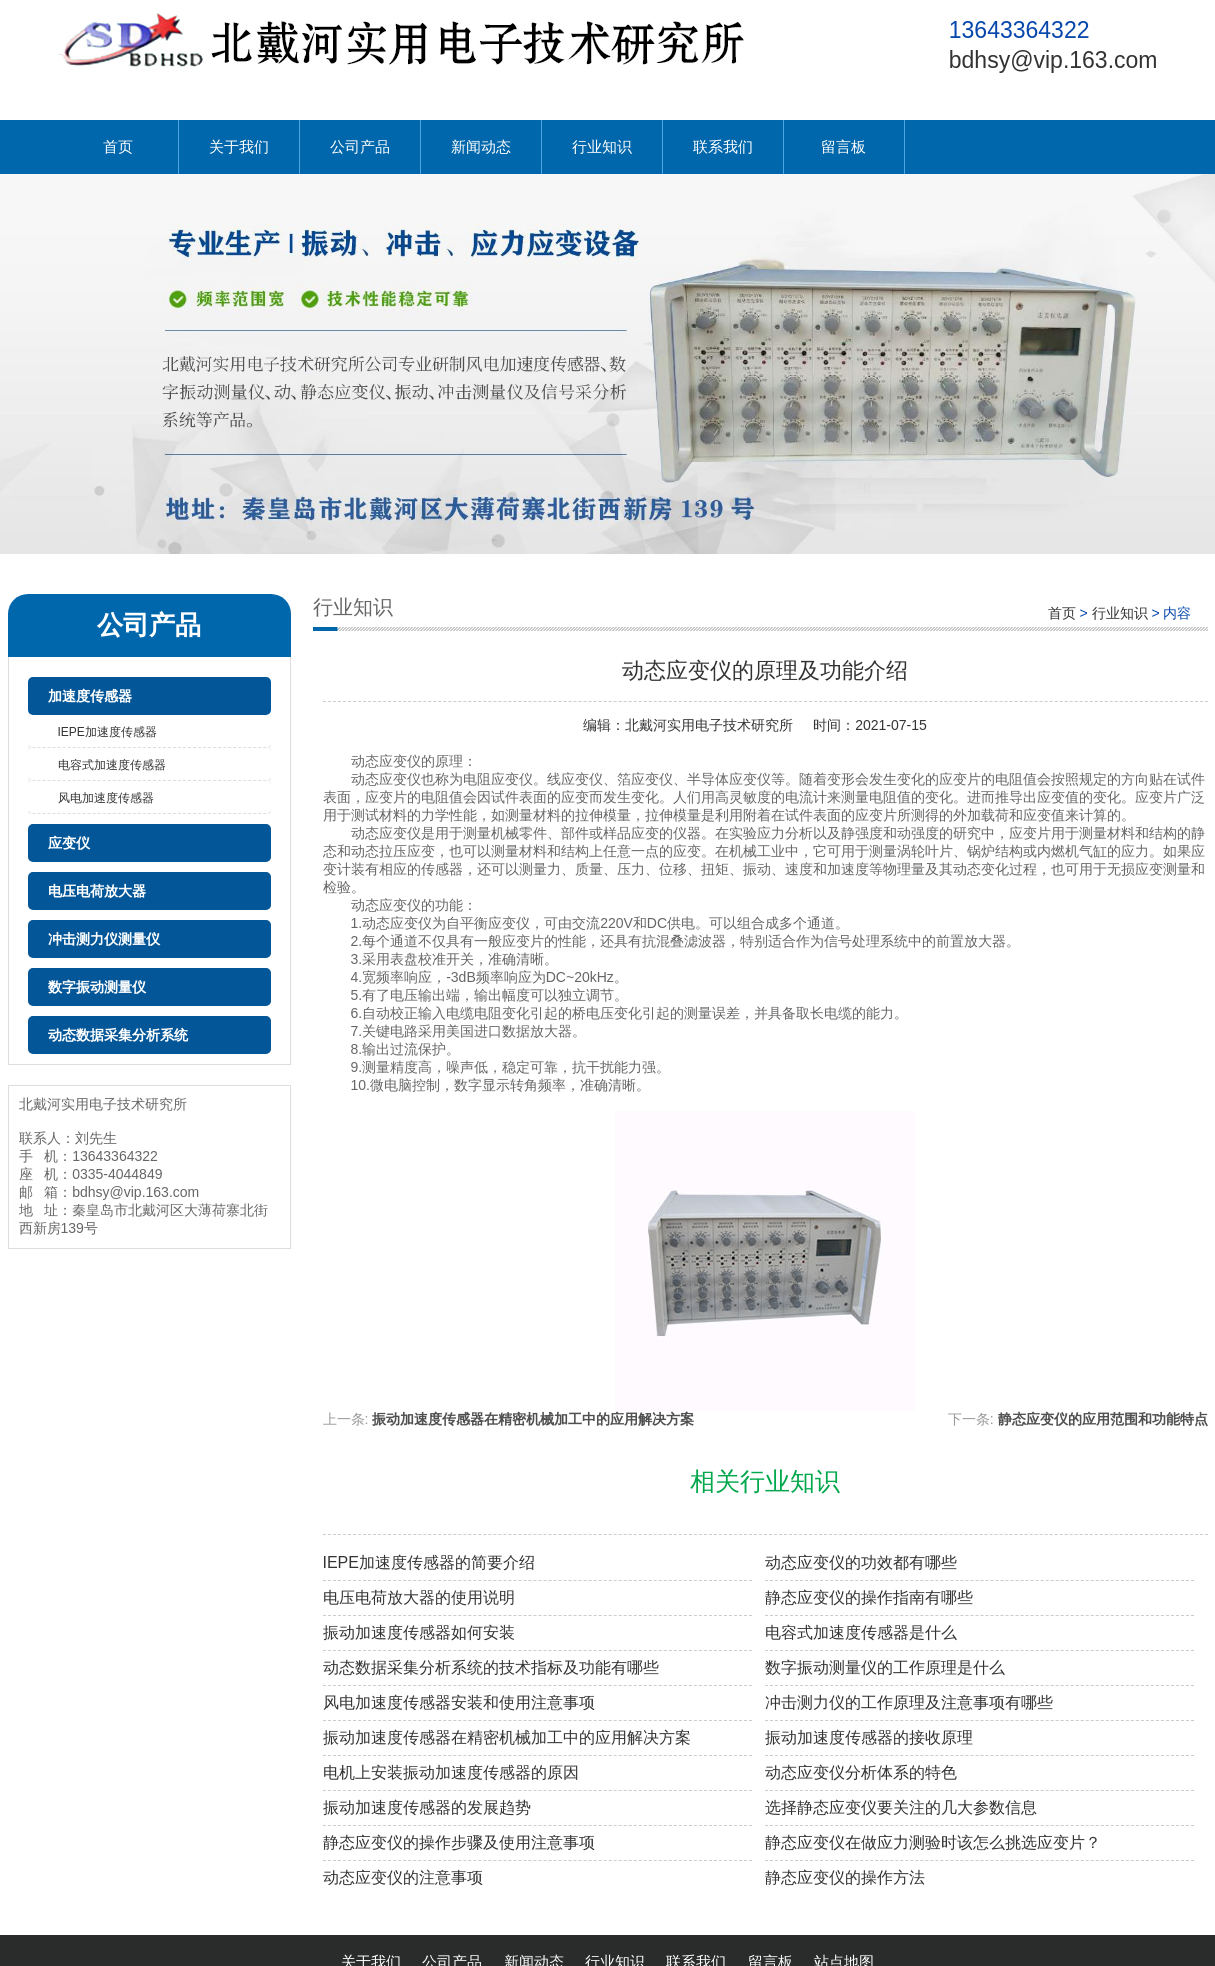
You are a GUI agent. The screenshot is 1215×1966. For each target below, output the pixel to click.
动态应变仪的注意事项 (403, 1877)
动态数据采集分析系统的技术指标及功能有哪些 (491, 1667)
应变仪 (69, 843)
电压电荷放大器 (97, 891)
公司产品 (360, 146)
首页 (118, 146)
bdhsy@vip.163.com (1053, 60)
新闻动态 (481, 146)
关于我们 (239, 146)
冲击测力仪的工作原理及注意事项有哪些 (909, 1702)
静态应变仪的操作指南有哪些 (869, 1597)
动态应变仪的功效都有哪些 (861, 1562)
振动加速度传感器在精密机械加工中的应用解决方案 (533, 1419)
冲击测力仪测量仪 (104, 939)
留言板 (843, 146)
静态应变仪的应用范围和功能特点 (1103, 1419)
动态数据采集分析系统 (118, 1035)
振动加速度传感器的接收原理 (869, 1737)
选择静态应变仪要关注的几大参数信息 (901, 1807)
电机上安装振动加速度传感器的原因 (451, 1772)
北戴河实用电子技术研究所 (709, 725)
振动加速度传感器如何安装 (419, 1632)
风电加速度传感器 (106, 798)
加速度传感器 (90, 696)
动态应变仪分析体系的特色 (861, 1772)
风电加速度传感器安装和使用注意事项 (459, 1702)
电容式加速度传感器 (112, 765)
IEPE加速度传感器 (107, 732)
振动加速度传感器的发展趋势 (427, 1807)
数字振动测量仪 (97, 987)
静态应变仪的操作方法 (845, 1877)
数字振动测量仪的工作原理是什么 (885, 1667)
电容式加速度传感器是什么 (861, 1632)
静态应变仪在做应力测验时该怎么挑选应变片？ (933, 1842)
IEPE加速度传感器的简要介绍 (429, 1562)
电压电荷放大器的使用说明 (419, 1597)
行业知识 (602, 146)
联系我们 (723, 146)
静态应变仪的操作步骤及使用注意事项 (459, 1842)
